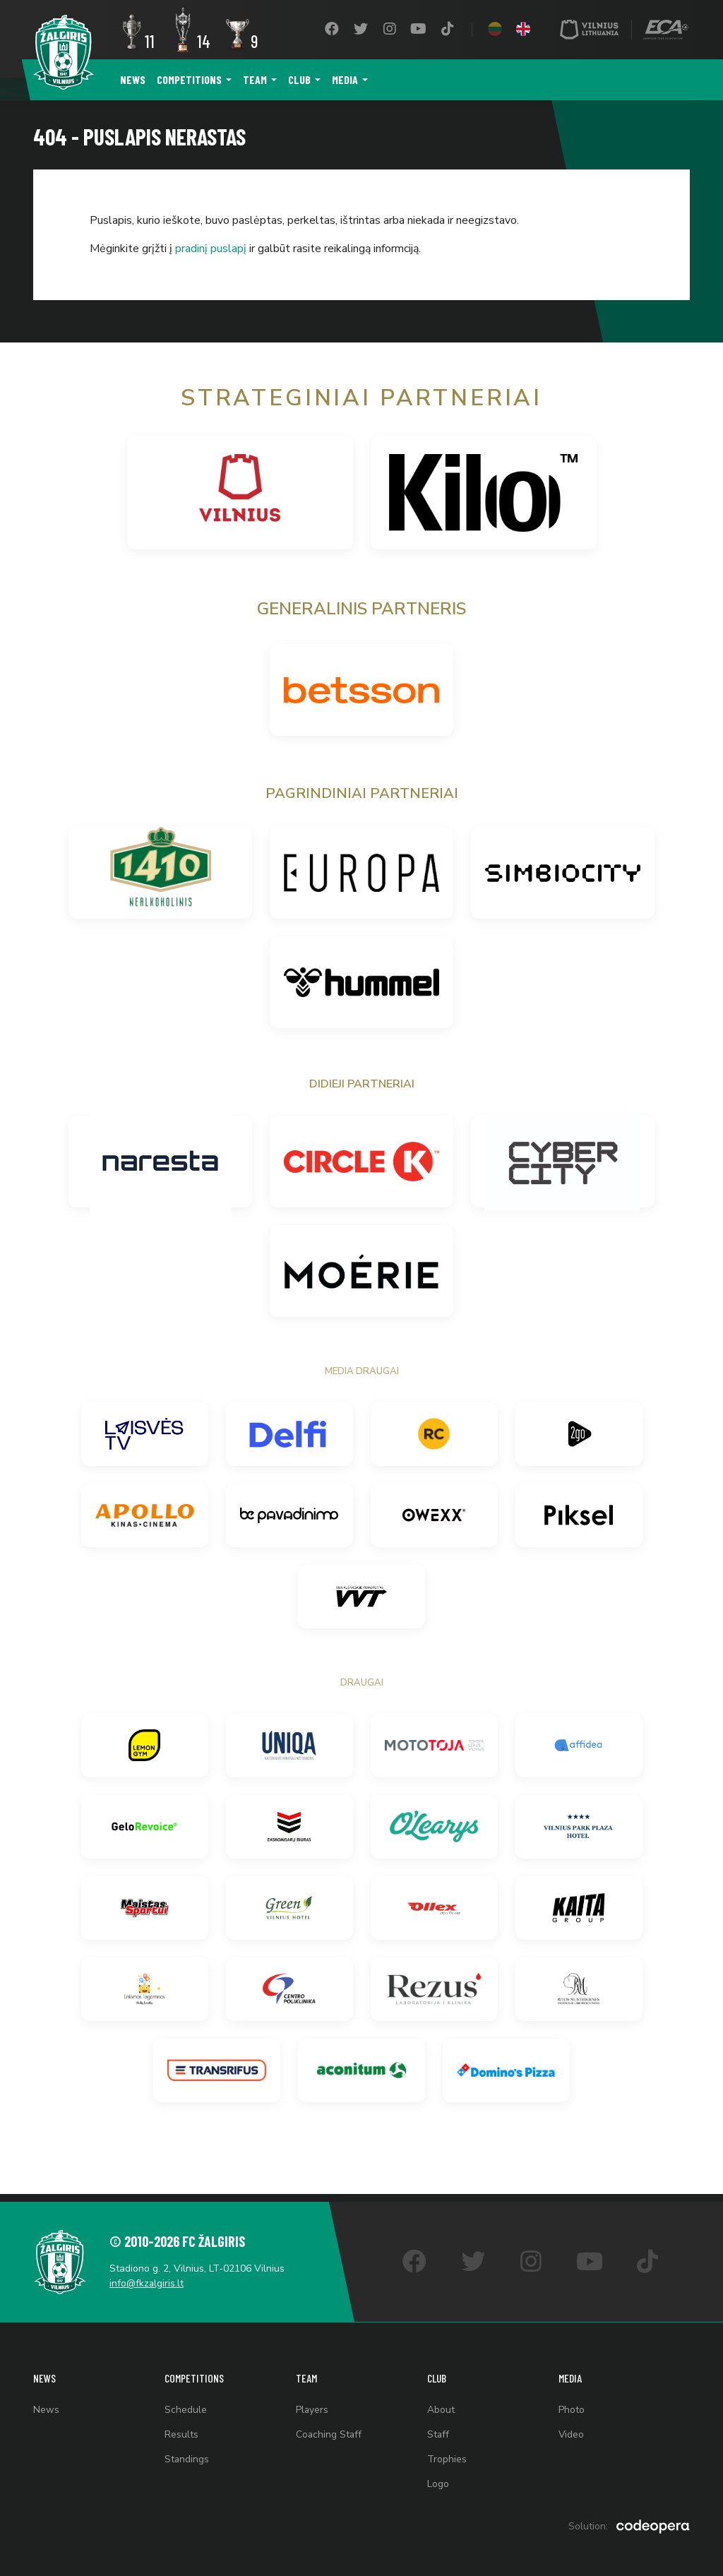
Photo (571, 2405)
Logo (438, 2484)
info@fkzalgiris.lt (150, 2276)
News (132, 79)
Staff (438, 2431)
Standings (187, 2457)
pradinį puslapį (210, 248)
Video (571, 2431)
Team (255, 79)
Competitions (189, 79)
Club (299, 79)
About (441, 2405)
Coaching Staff (329, 2431)
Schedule (186, 2405)
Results (181, 2431)
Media (345, 79)
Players (312, 2405)
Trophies (447, 2457)
